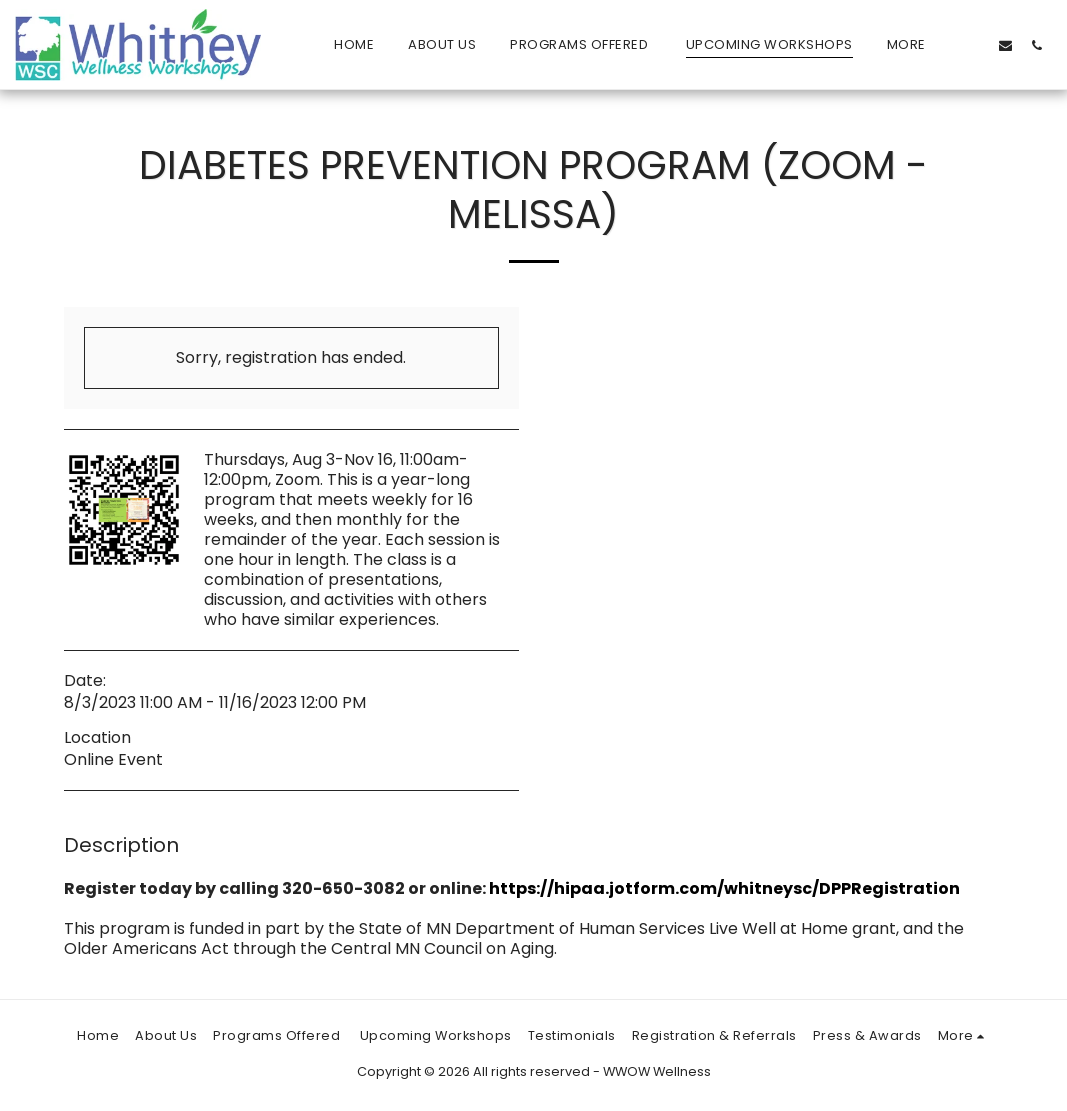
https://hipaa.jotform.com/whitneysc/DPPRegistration (724, 888)
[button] (974, 45)
